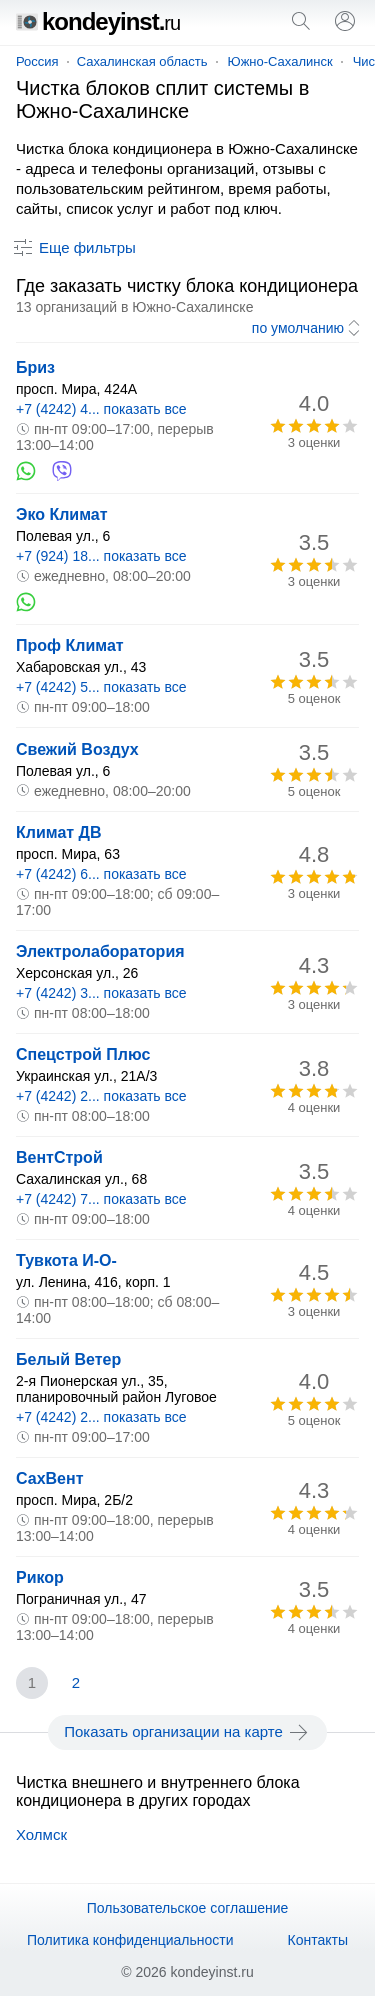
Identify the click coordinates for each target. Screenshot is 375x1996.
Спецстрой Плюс (83, 1054)
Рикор (40, 1577)
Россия (37, 61)
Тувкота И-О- (66, 1260)
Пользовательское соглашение (188, 1908)
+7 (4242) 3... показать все (101, 993)
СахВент (50, 1478)
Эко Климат (62, 514)
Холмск (41, 1834)
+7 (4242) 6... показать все (101, 874)
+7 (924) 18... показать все (101, 556)
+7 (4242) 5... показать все (101, 687)
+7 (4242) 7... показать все (101, 1199)
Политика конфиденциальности (130, 1940)
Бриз (35, 367)
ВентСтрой (59, 1157)
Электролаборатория (100, 951)
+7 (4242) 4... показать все (101, 409)
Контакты (318, 1940)
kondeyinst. (98, 21)
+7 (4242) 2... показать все (101, 1096)
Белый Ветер (68, 1359)
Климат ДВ (59, 832)
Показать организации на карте (187, 1732)
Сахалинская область (142, 61)
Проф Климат (70, 645)
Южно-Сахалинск (280, 61)
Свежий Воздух (77, 749)
